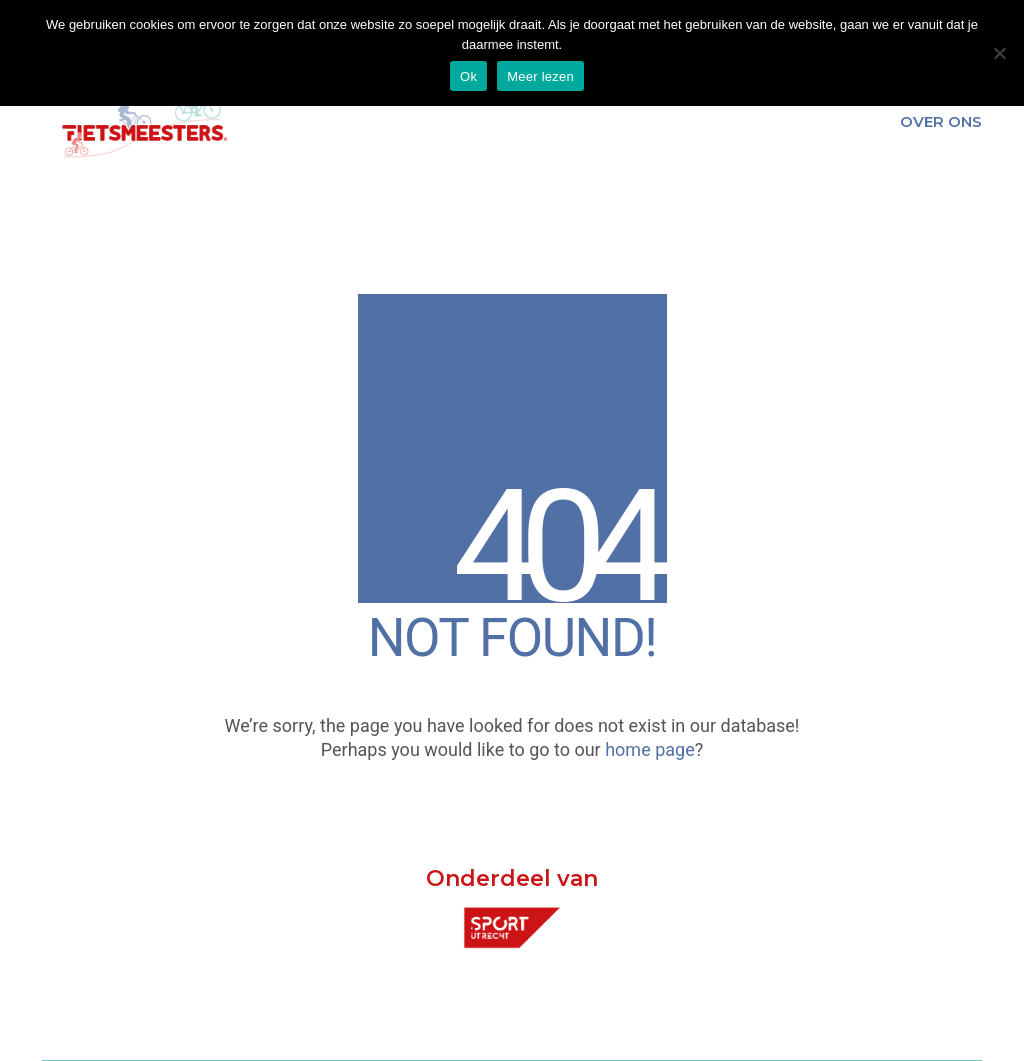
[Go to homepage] (142, 122)
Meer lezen (540, 76)
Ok (468, 76)
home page (650, 749)
